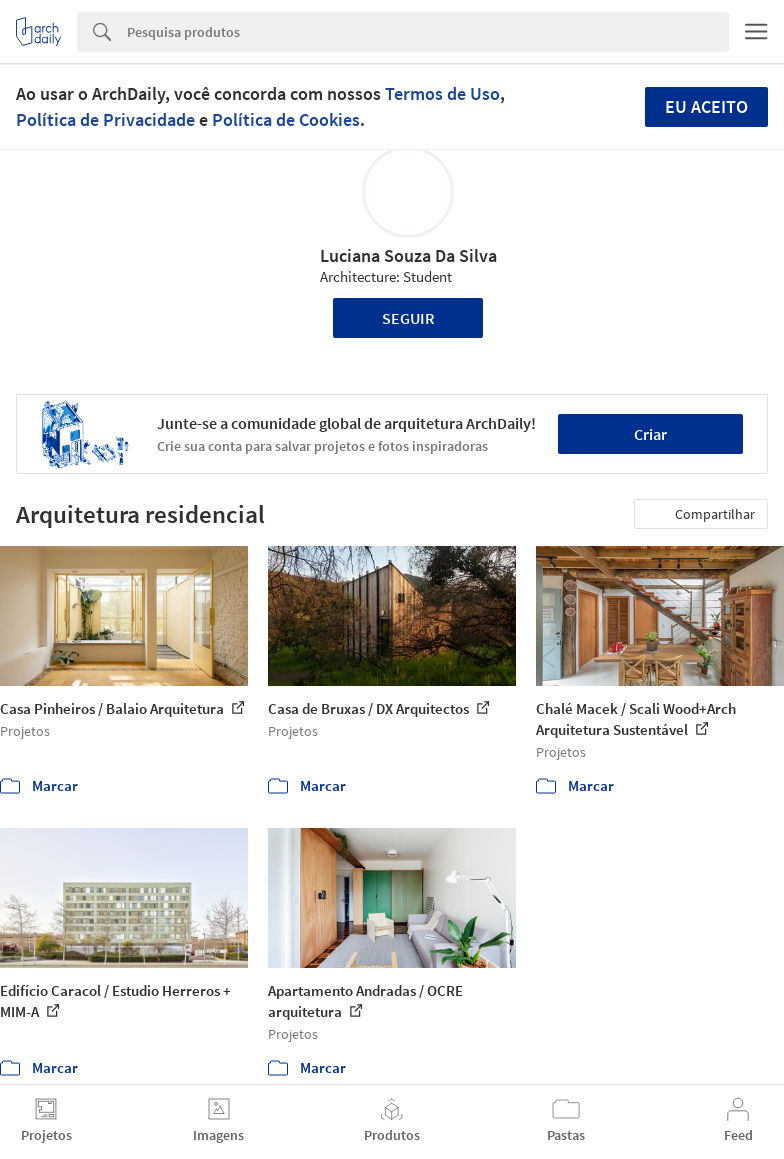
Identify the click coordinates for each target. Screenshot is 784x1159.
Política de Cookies (286, 119)
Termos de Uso (442, 93)
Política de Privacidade (105, 119)
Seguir (408, 318)
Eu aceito (706, 106)
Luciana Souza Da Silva (408, 255)
